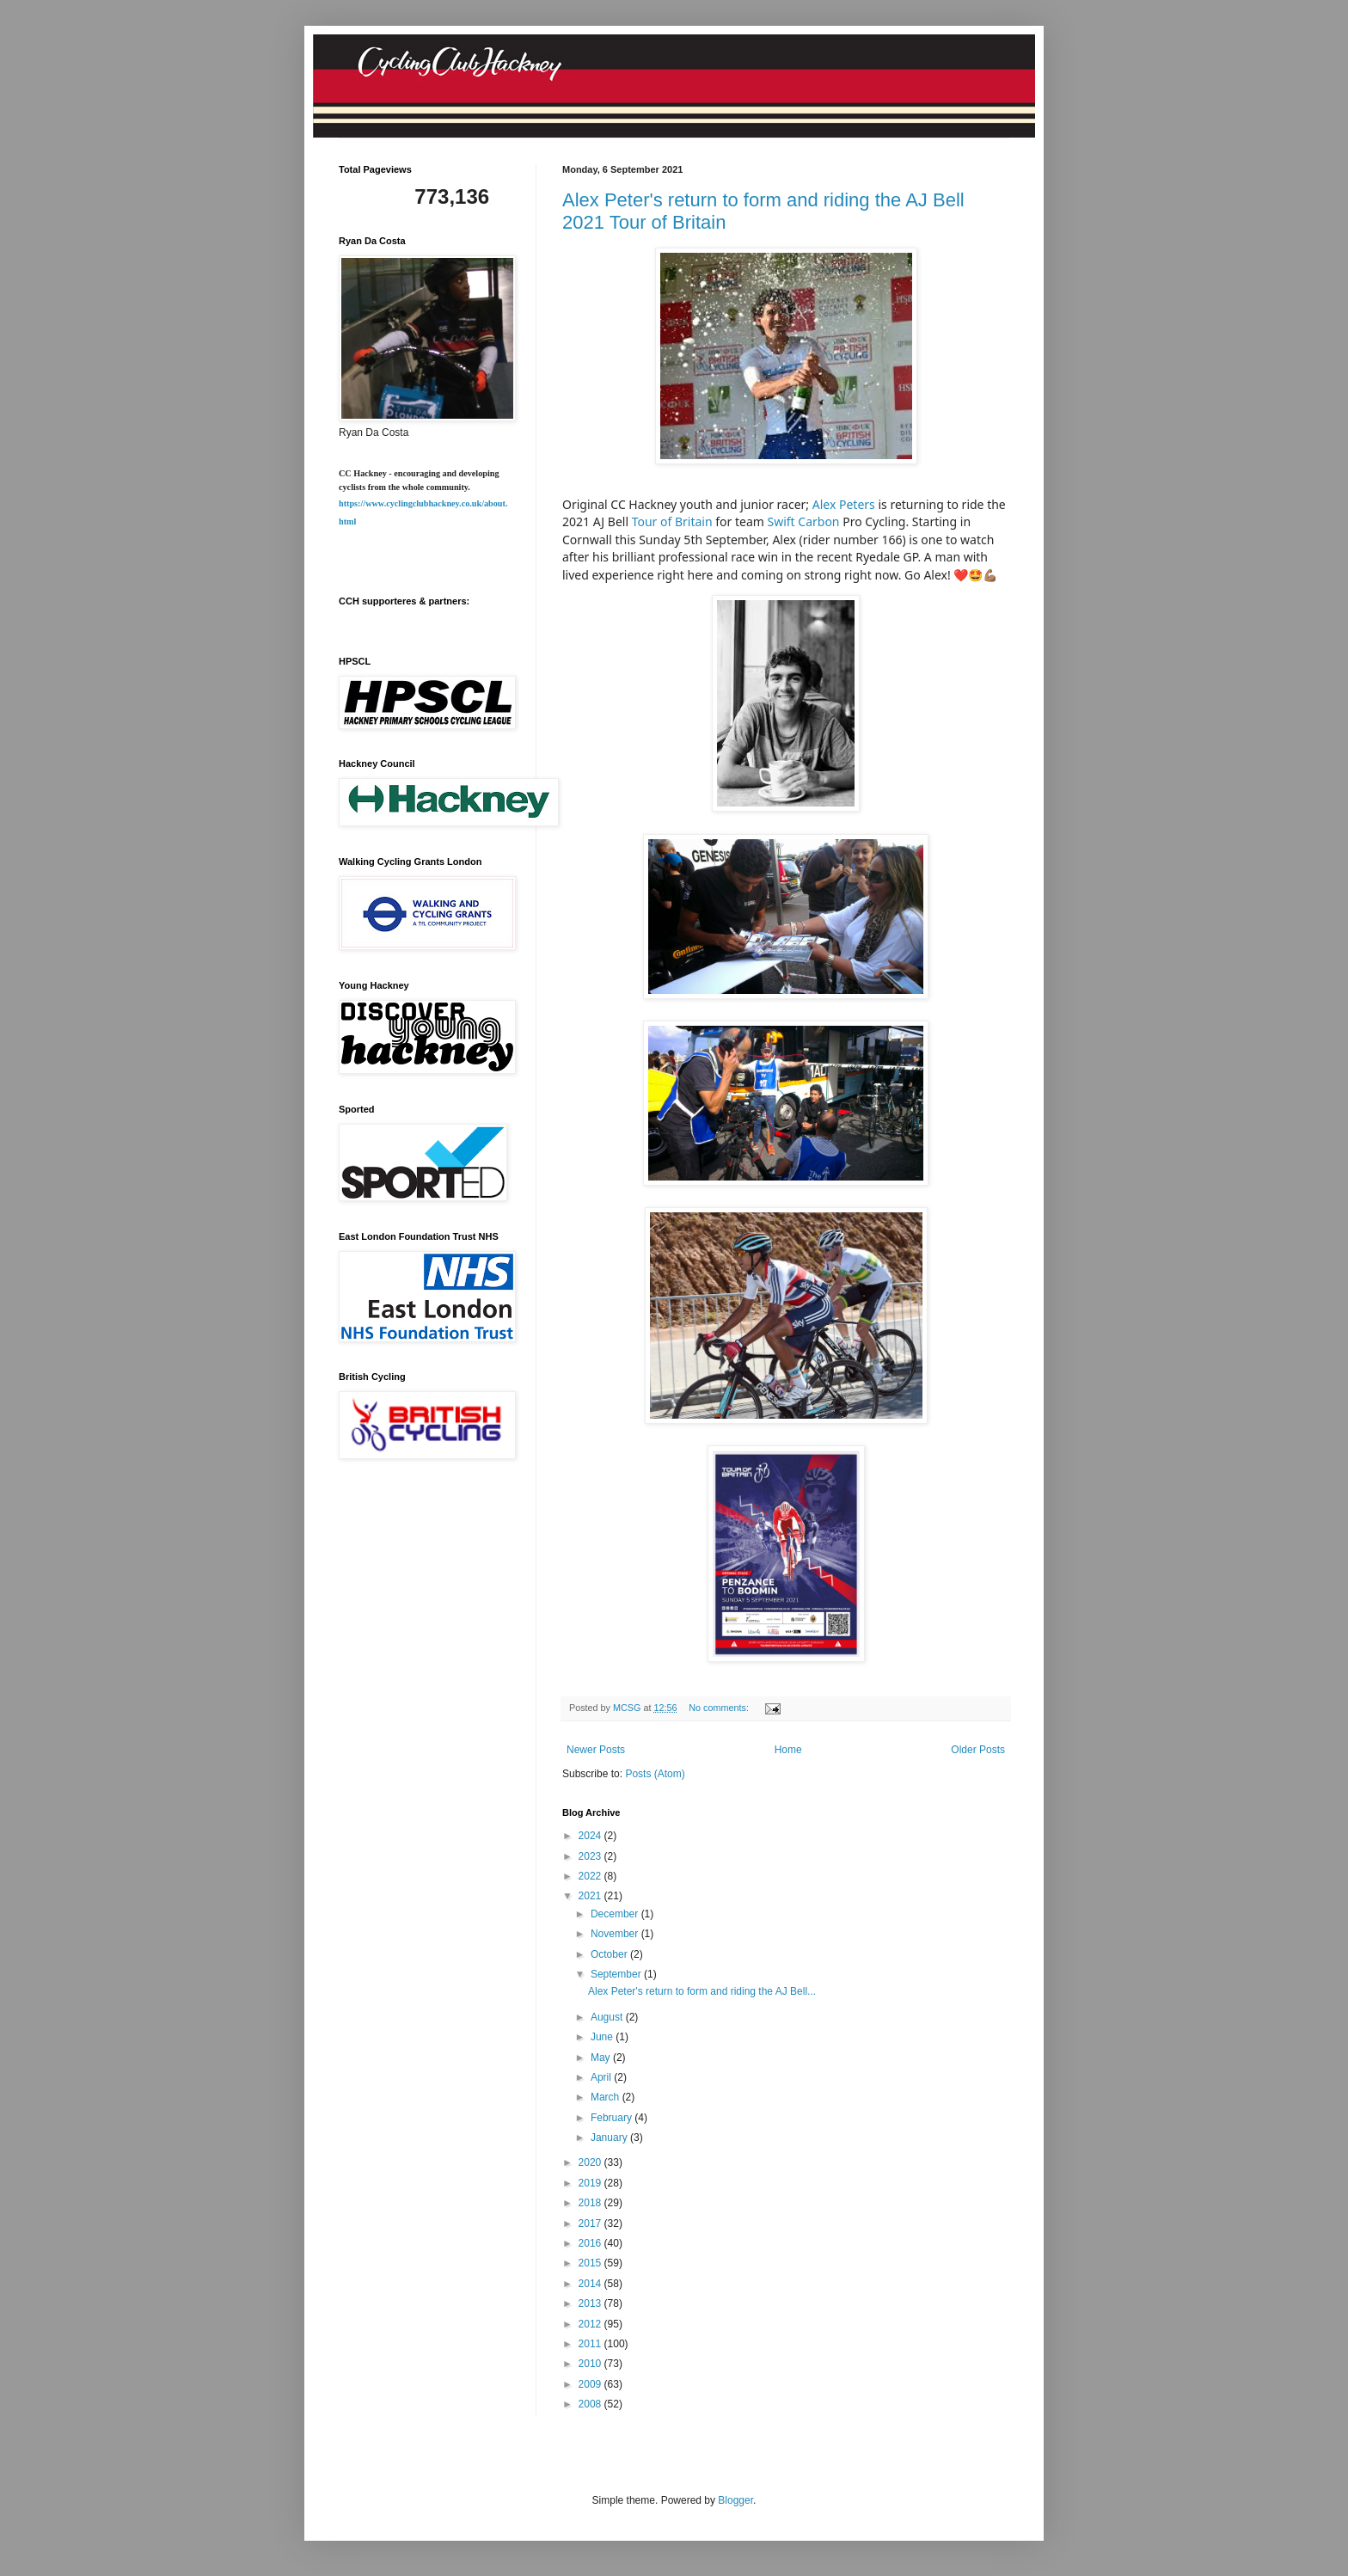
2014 (591, 2284)
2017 (591, 2223)
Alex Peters (843, 504)
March (606, 2097)
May (602, 2058)
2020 (591, 2162)
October (610, 1954)
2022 (591, 1876)
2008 (591, 2404)
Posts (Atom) (654, 1774)
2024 (591, 1836)
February (612, 2118)
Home (788, 1750)
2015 (591, 2263)
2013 (591, 2303)
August (608, 2017)
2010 (591, 2364)
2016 (591, 2243)
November (616, 1934)
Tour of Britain (672, 521)
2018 (591, 2203)
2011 (591, 2344)
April (602, 2077)
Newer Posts (596, 1750)
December (616, 1914)
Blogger (735, 2500)
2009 (591, 2384)
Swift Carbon (803, 521)
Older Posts (978, 1750)
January (610, 2137)
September (617, 1974)
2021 (591, 1896)
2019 (591, 2183)
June (603, 2037)
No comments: (720, 1707)
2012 (591, 2324)
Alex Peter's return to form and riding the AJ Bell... (702, 1991)
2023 (591, 1856)
